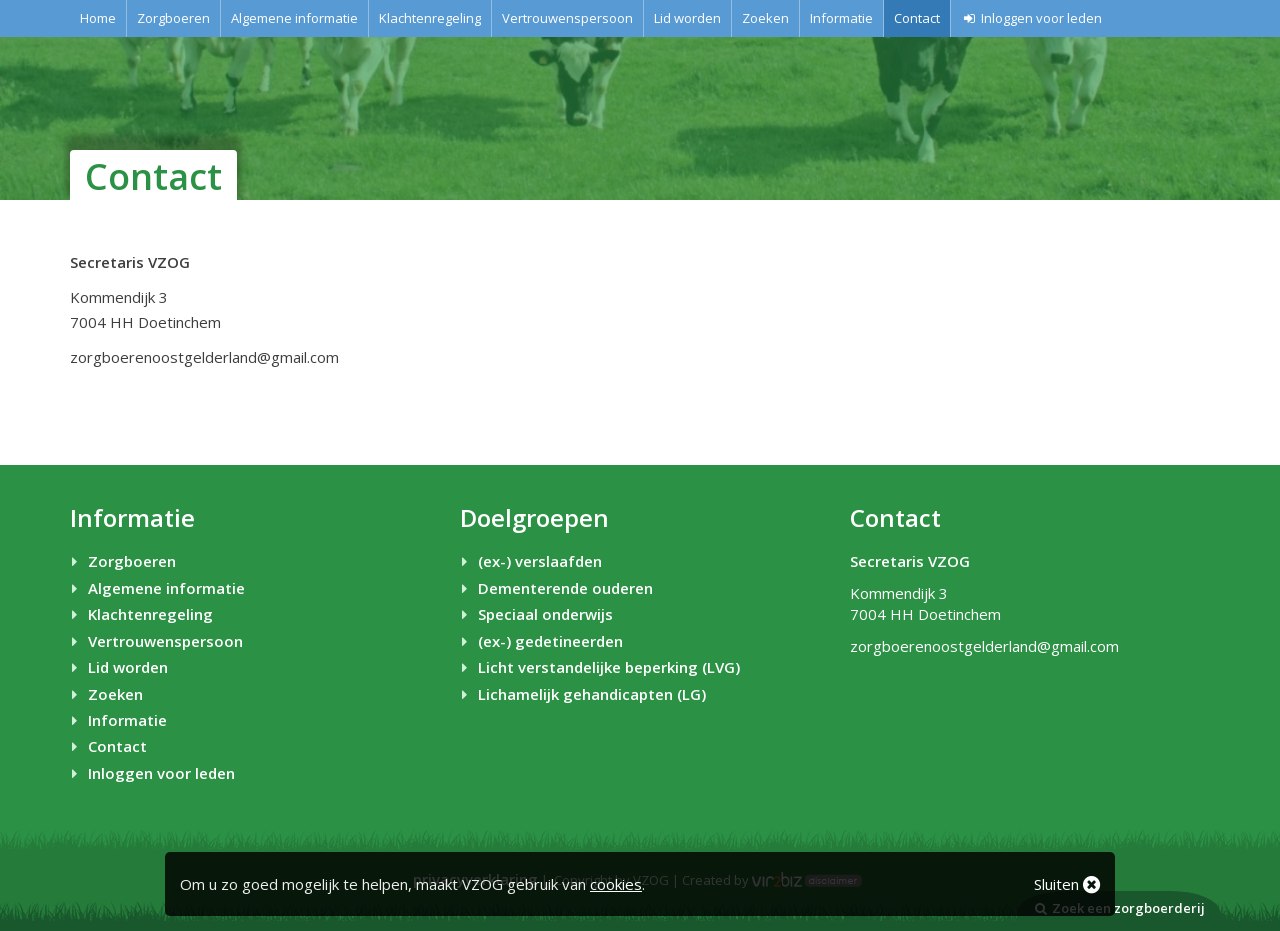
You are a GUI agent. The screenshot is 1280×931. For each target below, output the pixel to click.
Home (98, 18)
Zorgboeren (173, 18)
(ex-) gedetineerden (539, 641)
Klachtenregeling (430, 18)
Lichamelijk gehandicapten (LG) (580, 694)
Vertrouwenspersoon (567, 18)
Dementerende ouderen (554, 588)
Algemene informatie (294, 18)
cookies (616, 884)
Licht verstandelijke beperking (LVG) (597, 667)
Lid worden (687, 18)
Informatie (841, 18)
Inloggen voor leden (1031, 18)
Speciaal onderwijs (534, 614)
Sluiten (1067, 884)
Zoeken (765, 18)
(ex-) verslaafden (528, 561)
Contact (917, 18)
